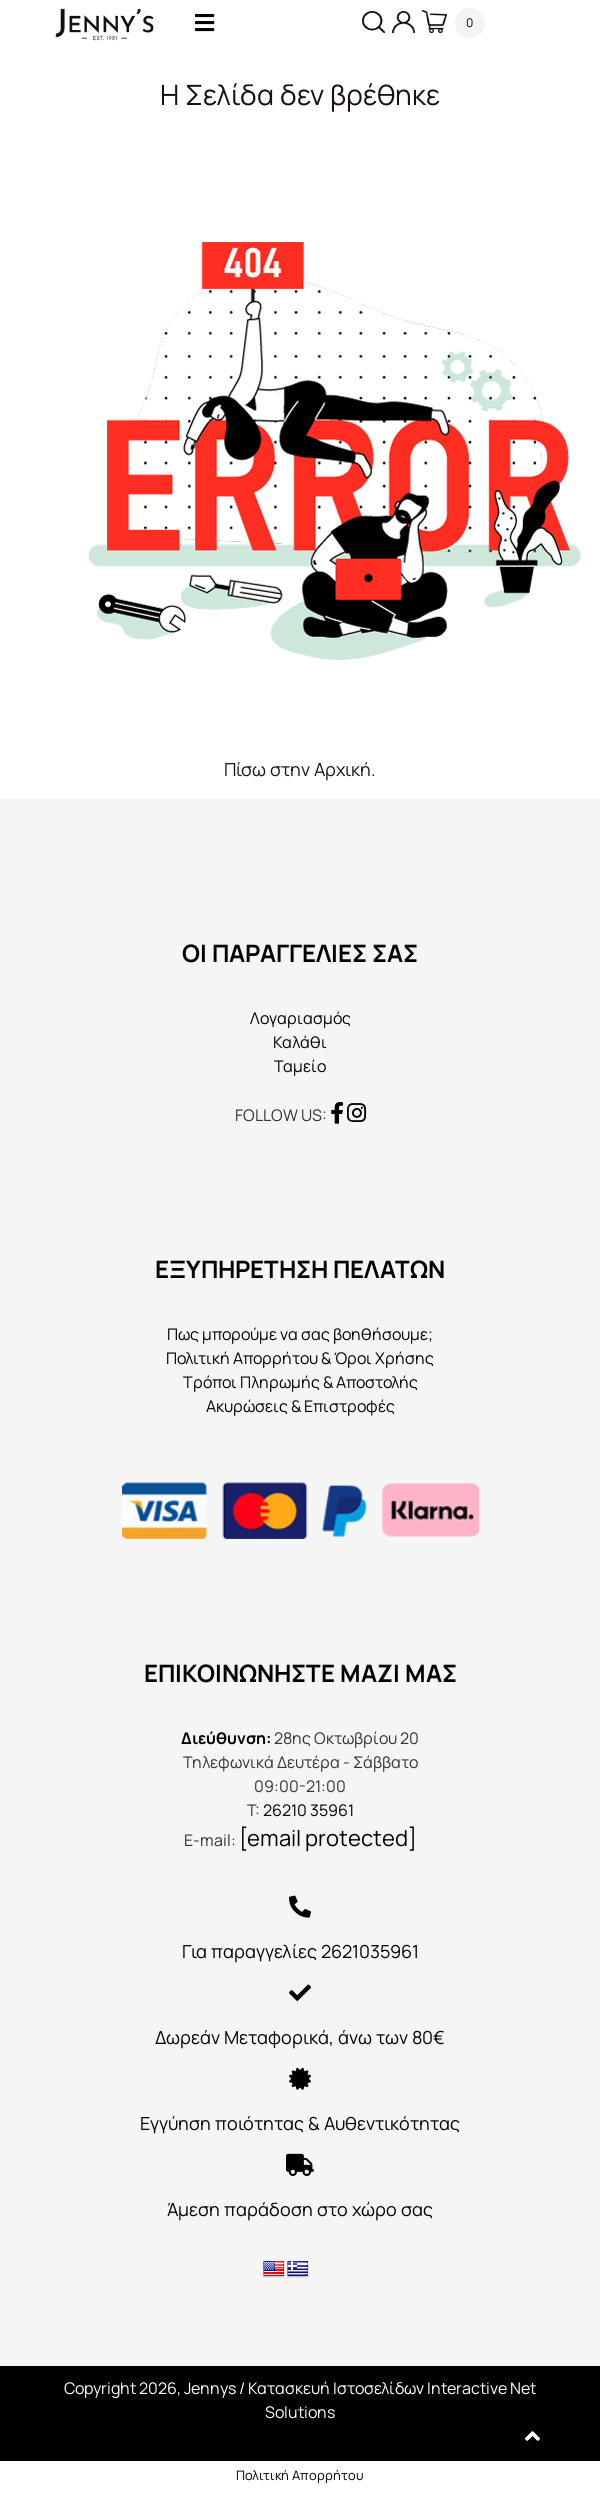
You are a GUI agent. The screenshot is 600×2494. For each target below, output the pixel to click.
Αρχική (342, 769)
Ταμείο (300, 1066)
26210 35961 (308, 1810)
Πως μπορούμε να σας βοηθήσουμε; (300, 1334)
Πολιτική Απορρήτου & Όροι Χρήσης (300, 1358)
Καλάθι (300, 1042)
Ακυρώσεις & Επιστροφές (300, 1406)
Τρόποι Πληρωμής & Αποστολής (300, 1382)
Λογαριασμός (300, 1018)
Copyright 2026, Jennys (150, 2388)
